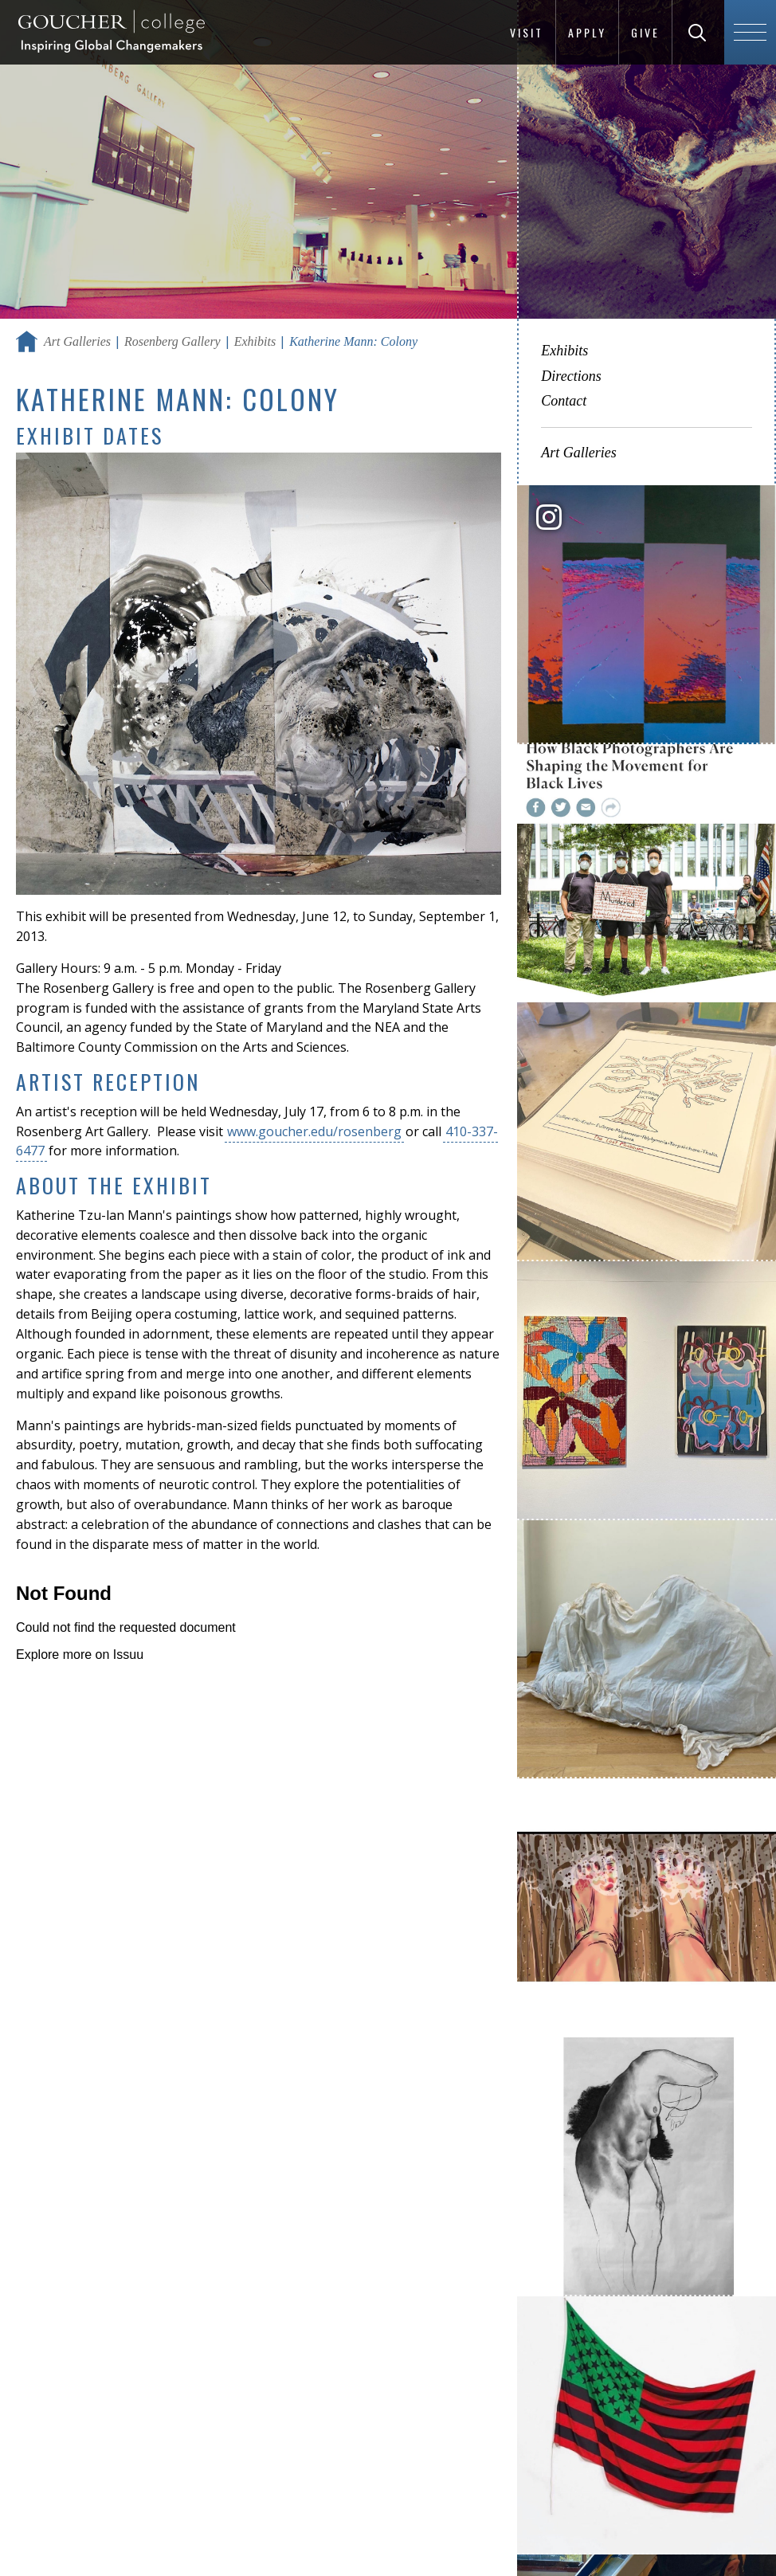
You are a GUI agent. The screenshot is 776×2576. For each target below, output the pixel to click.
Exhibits (255, 341)
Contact (563, 401)
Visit (526, 32)
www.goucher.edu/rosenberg (314, 1131)
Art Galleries (77, 341)
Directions (571, 376)
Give (645, 32)
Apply (587, 32)
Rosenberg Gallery (172, 341)
